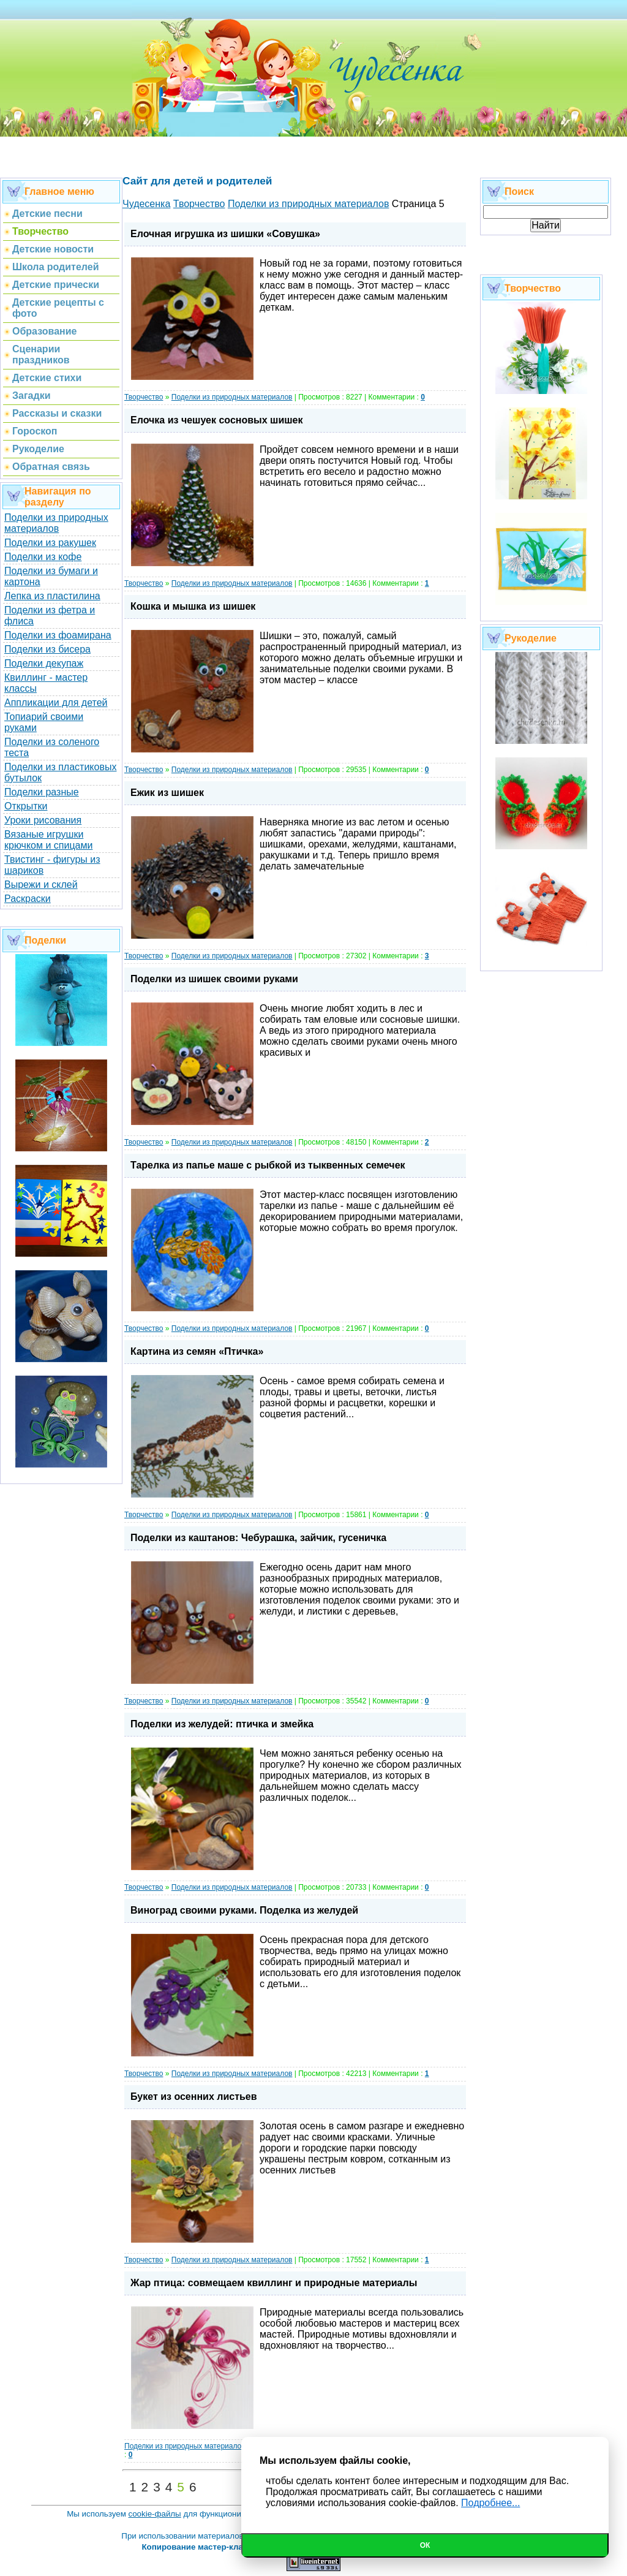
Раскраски (27, 898)
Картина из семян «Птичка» (196, 1351)
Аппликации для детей (55, 702)
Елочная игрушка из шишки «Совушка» (225, 234)
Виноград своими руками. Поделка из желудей (244, 1910)
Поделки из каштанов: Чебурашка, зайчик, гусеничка (258, 1537)
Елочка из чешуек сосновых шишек (216, 420)
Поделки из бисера (47, 649)
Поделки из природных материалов (56, 523)
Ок (425, 2545)
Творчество (143, 397)
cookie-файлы (155, 2513)
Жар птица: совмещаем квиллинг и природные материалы (273, 2283)
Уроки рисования (42, 820)
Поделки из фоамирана (57, 635)
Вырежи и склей (41, 884)
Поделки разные (41, 792)
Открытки (25, 806)
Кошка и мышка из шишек (192, 606)
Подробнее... (490, 2503)
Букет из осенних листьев (193, 2096)
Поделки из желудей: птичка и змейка (222, 1724)
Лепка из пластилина (52, 596)
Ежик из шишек (167, 792)
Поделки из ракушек (50, 542)
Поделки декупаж (43, 663)
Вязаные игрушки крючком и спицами (48, 839)
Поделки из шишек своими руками (214, 979)
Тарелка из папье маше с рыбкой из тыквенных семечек (267, 1165)
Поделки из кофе (42, 556)
